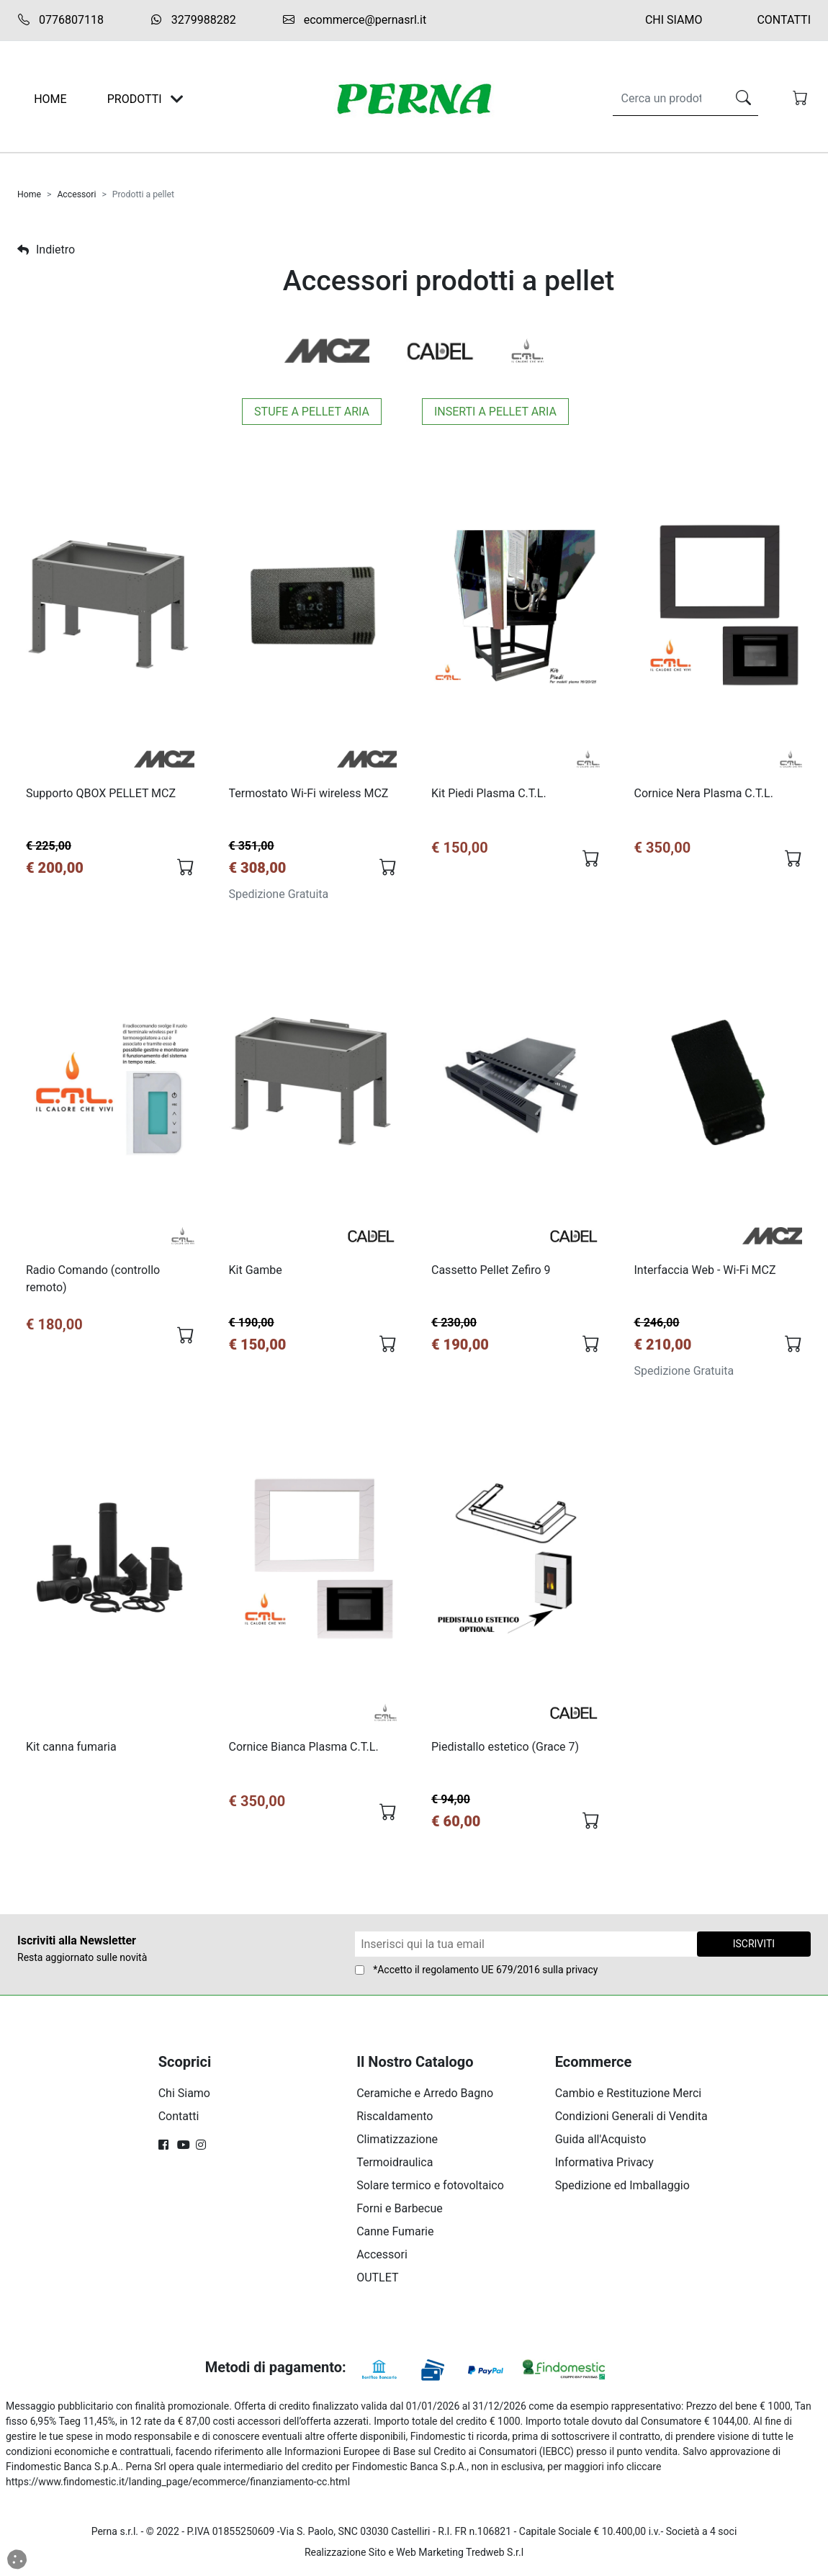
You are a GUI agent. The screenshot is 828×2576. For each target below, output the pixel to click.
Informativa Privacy (604, 2166)
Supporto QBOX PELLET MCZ (101, 794)
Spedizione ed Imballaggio (622, 2189)
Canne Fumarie (394, 2236)
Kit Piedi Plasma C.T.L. (489, 794)
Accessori (76, 194)
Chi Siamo (674, 20)
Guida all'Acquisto (601, 2143)
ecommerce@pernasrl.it (354, 20)
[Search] (667, 99)
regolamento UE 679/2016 (481, 1974)
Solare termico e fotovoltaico (430, 2189)
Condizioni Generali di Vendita (631, 2120)
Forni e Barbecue (399, 2213)
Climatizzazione (397, 2143)
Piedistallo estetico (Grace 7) (506, 1750)
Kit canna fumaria (72, 1750)
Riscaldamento (394, 2120)
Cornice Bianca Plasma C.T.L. (304, 1750)
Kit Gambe (256, 1272)
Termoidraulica (394, 2166)
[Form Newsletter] (526, 1948)
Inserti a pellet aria (495, 411)
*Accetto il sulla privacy (485, 1974)
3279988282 (193, 20)
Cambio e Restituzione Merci (628, 2097)
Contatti (784, 20)
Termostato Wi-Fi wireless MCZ (310, 794)
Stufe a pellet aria (311, 411)
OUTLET (377, 2282)
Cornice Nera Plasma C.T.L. (704, 794)
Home (29, 194)
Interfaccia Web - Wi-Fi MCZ (706, 1272)
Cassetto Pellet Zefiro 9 (492, 1272)
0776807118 (60, 20)
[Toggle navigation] (177, 99)
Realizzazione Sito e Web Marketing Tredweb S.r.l (414, 2556)
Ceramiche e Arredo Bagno (424, 2097)
